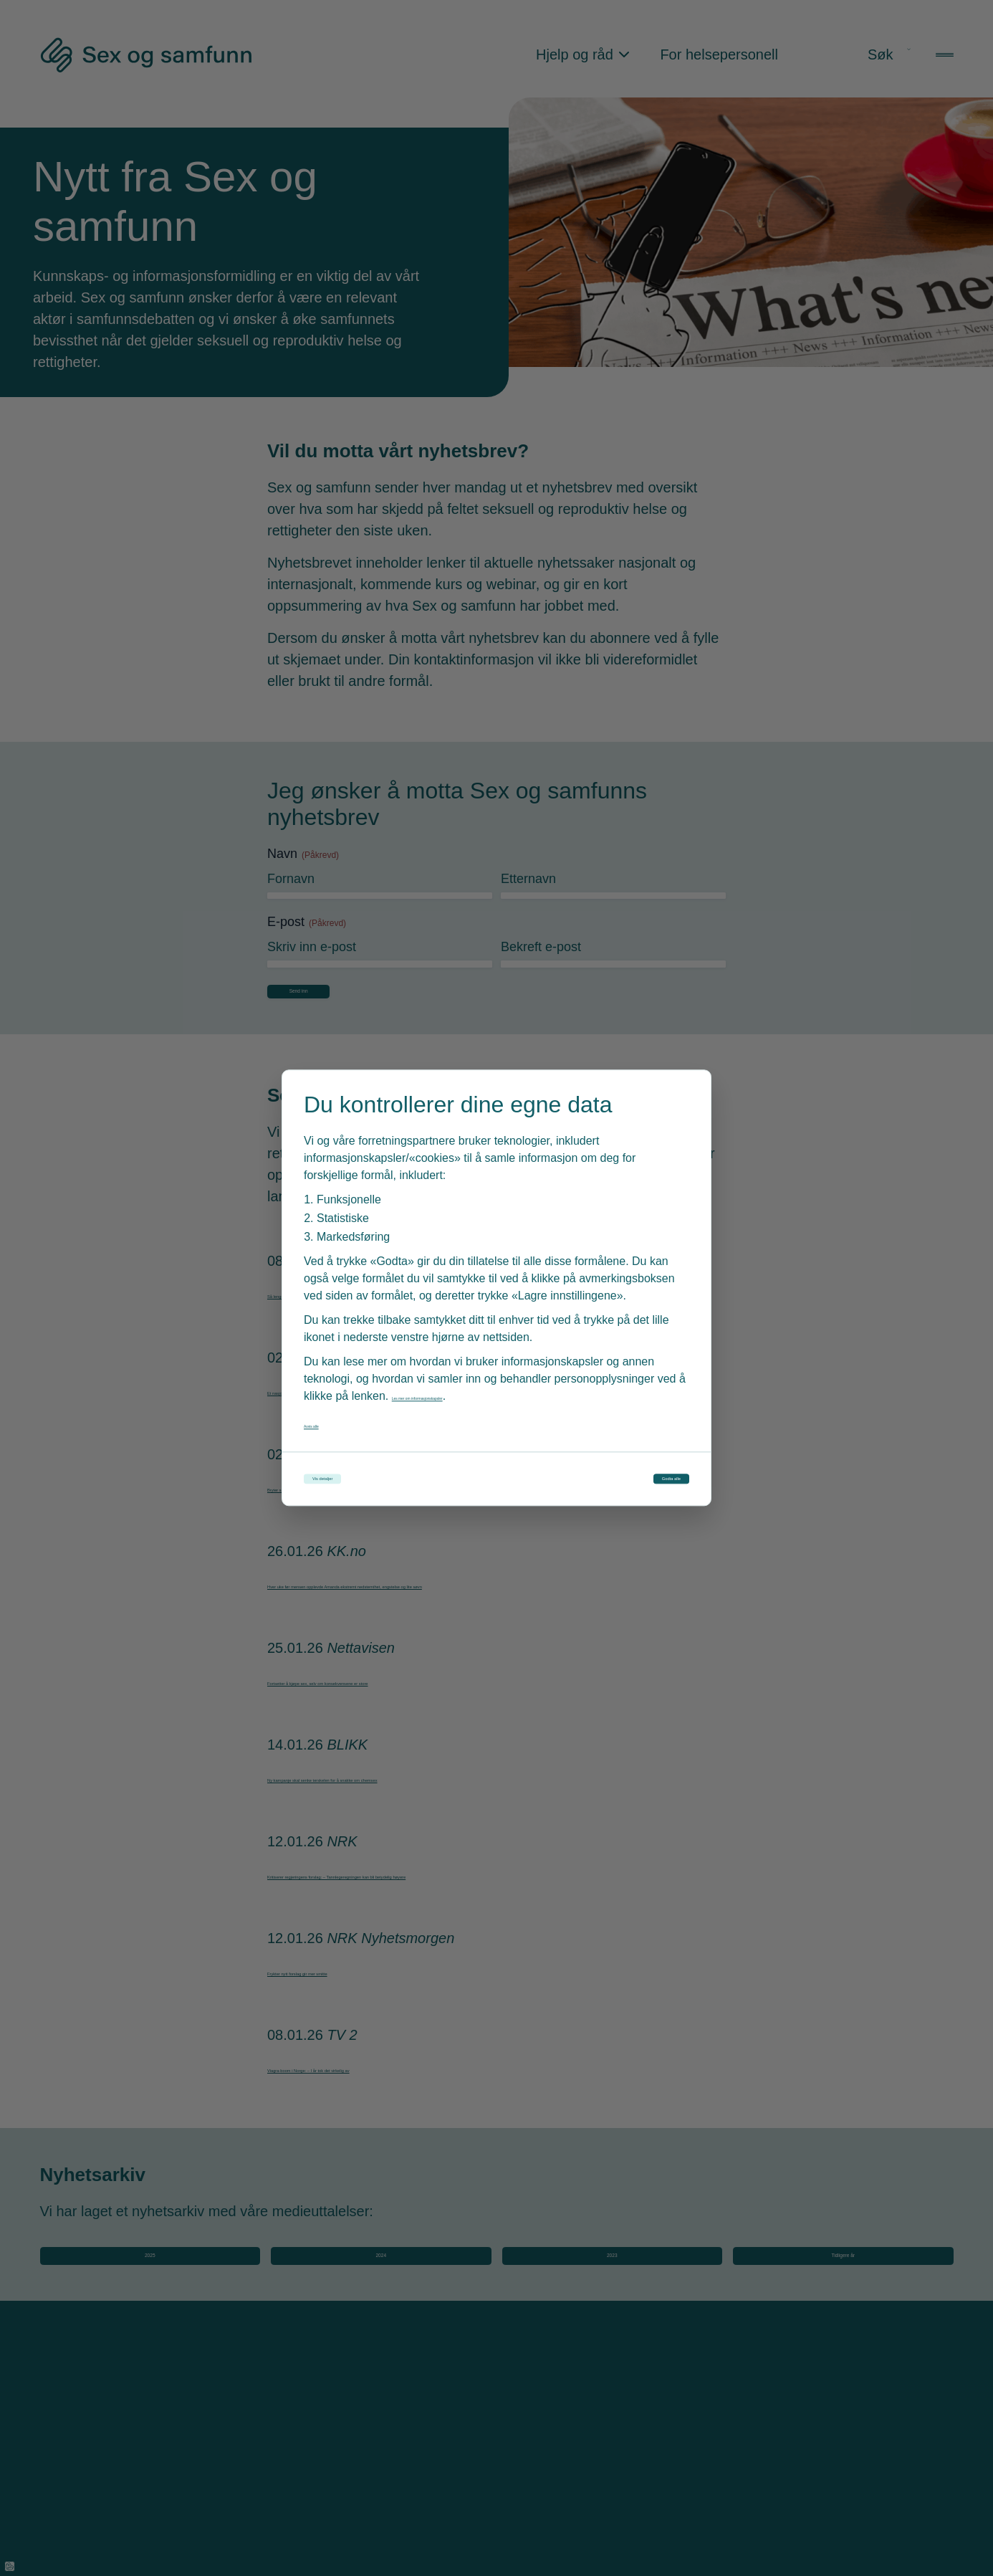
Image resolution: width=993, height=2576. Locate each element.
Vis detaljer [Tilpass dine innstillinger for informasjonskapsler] (368, 1479)
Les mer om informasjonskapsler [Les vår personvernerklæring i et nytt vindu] (474, 1385)
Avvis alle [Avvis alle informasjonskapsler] (328, 1413)
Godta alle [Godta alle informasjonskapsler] (627, 1479)
